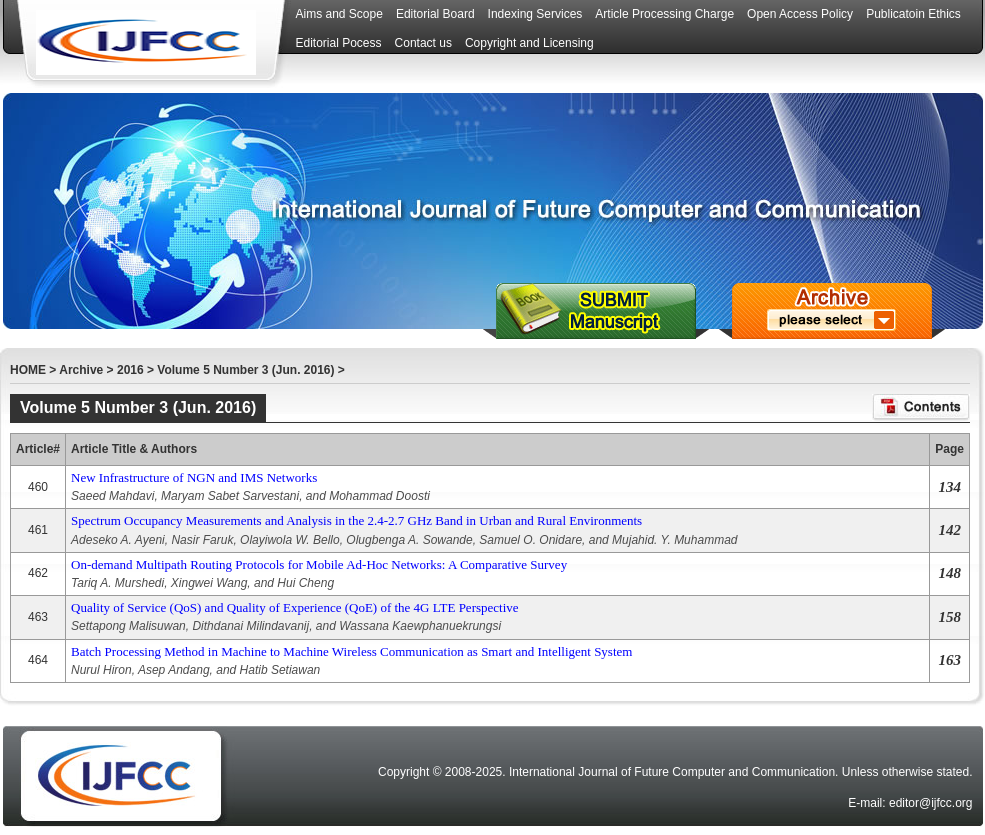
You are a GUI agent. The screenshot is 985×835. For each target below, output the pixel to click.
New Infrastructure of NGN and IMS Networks (194, 477)
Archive (81, 370)
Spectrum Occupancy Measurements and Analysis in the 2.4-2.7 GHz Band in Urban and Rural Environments (356, 520)
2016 (130, 370)
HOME (28, 370)
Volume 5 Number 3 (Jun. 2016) (245, 370)
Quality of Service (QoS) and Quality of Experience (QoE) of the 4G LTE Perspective (295, 607)
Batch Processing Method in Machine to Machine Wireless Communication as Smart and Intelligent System (351, 651)
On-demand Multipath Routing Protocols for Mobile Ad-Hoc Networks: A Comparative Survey (319, 564)
